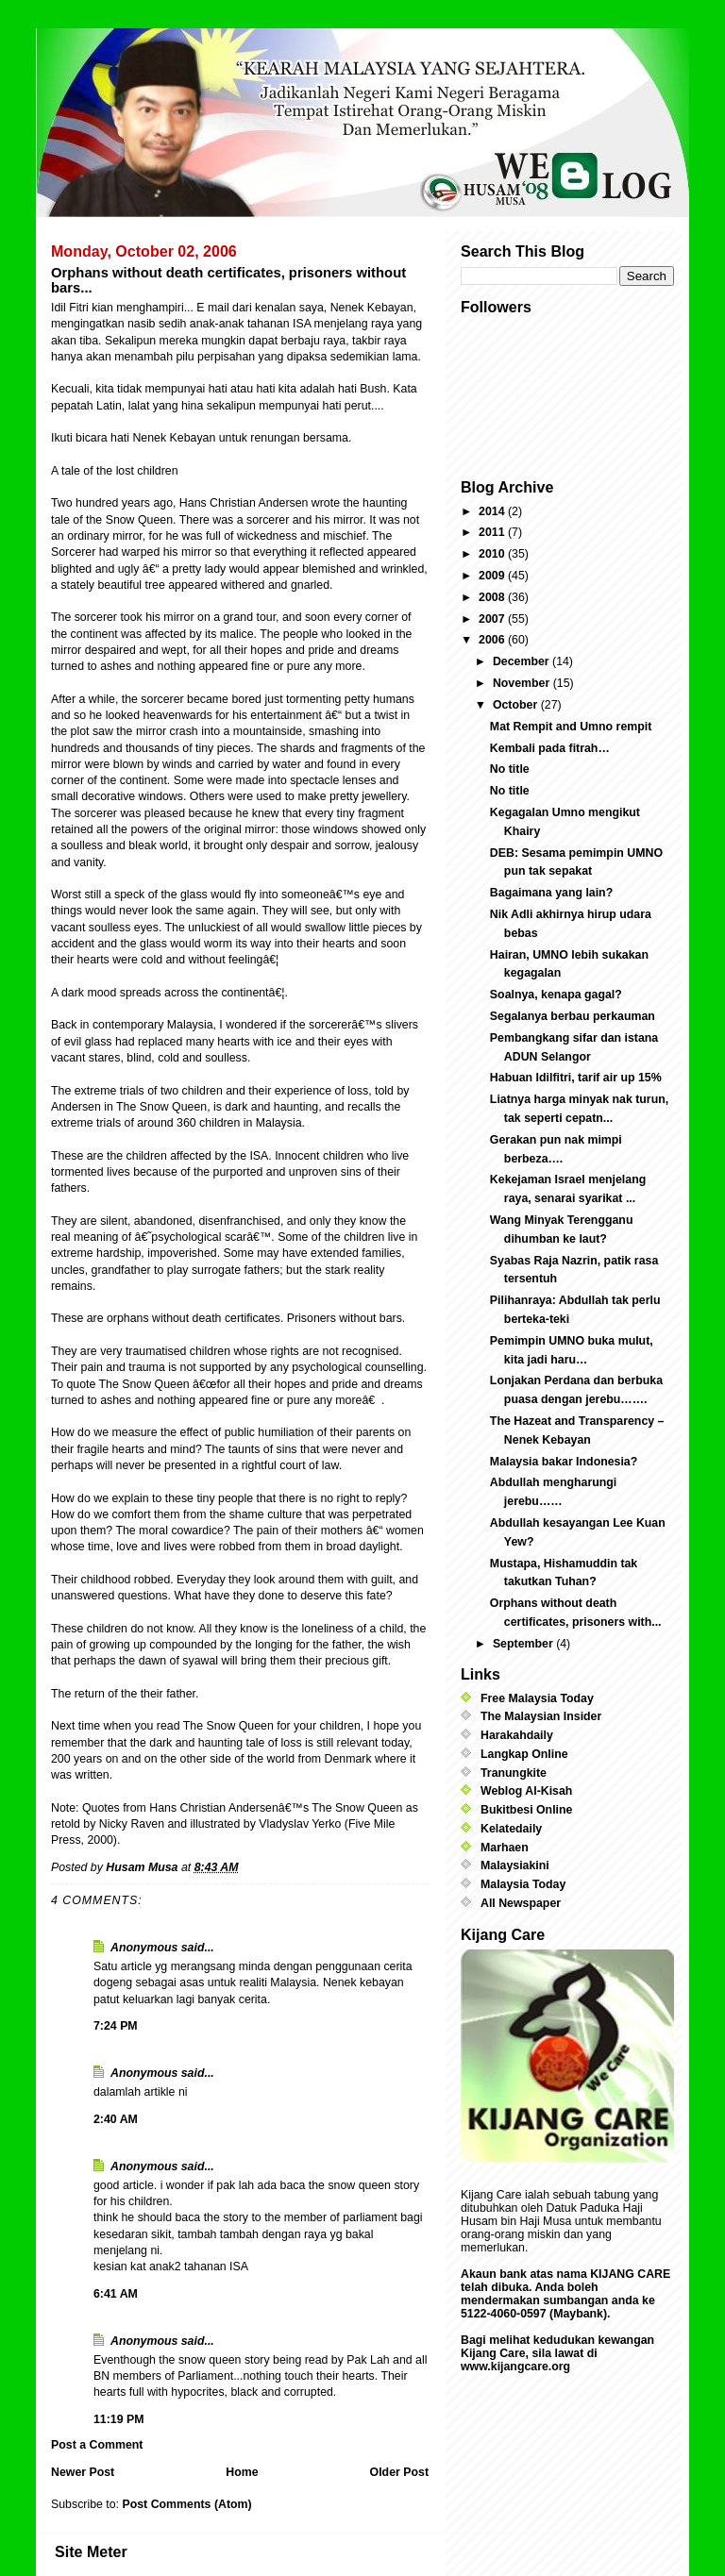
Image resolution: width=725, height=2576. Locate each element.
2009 (493, 575)
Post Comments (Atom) (186, 2504)
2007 (493, 619)
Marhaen (505, 1847)
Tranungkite (514, 1773)
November (523, 683)
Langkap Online (524, 1754)
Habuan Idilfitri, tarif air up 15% (576, 1077)
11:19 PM (118, 2419)
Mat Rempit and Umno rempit (570, 726)
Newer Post (82, 2472)
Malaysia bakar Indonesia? (563, 1461)
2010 (493, 553)
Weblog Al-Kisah (526, 1791)
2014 (493, 511)
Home (242, 2472)
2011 (493, 532)
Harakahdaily (517, 1735)
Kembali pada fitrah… (550, 748)
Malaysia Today (523, 1884)
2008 (493, 597)
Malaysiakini (515, 1865)
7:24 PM (115, 2025)
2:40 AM (115, 2119)
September (524, 1643)
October (517, 704)
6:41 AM (115, 2293)
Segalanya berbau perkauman (572, 1016)
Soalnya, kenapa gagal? (556, 994)
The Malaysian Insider (541, 1716)
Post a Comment (97, 2444)
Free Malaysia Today (537, 1698)
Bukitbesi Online (526, 1809)
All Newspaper (521, 1903)
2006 (493, 639)
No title (510, 769)
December (522, 661)
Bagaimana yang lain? (551, 892)
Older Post (399, 2472)
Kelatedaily (511, 1828)
